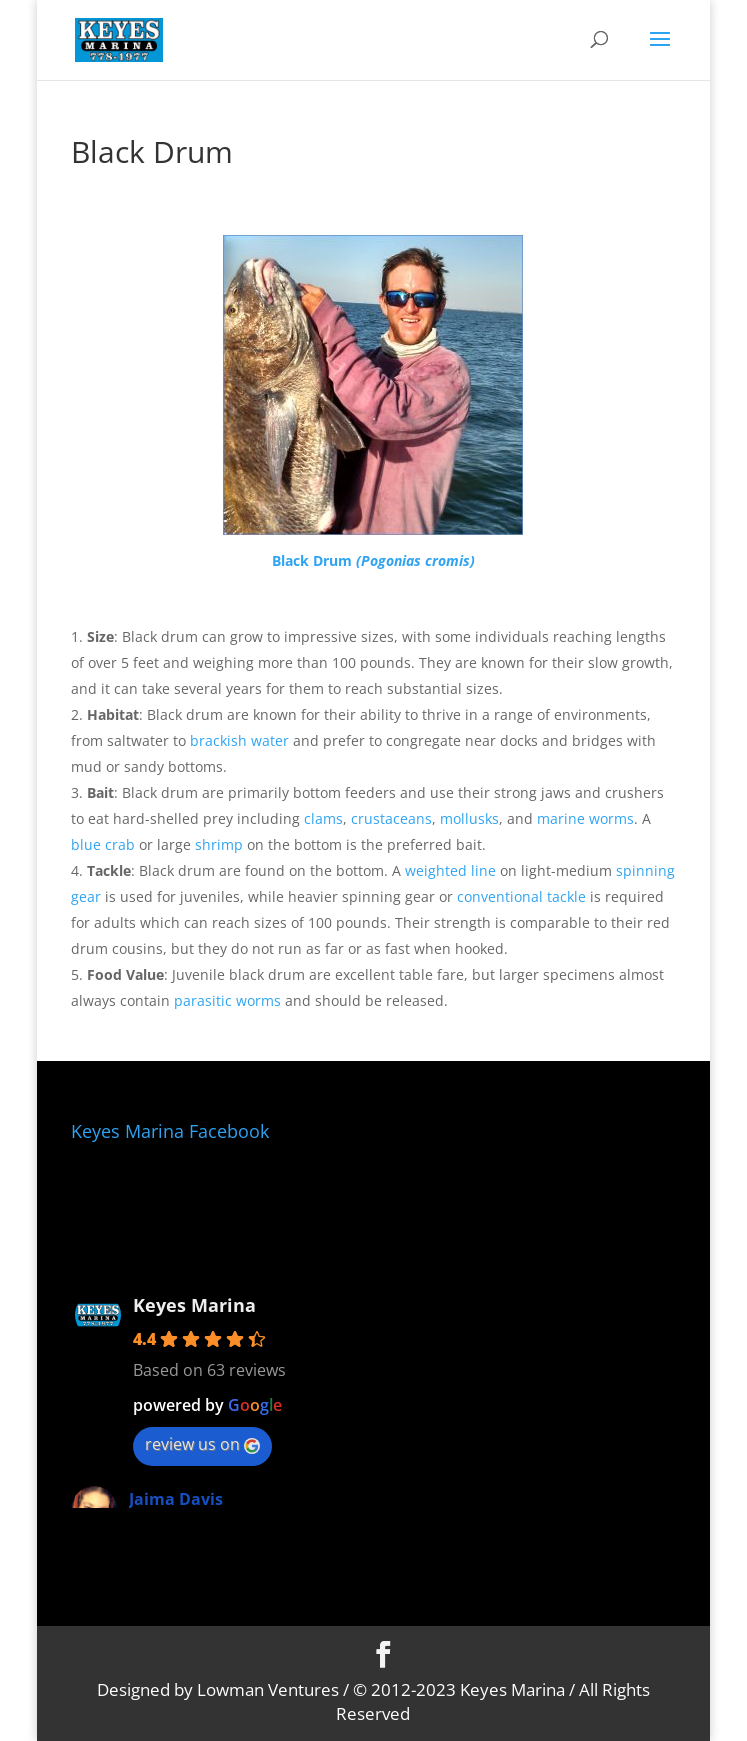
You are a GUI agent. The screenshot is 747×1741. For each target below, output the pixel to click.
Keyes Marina (194, 1305)
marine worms (585, 818)
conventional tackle (521, 896)
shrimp (219, 844)
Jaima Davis (176, 1499)
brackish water (239, 740)
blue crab (103, 844)
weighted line (450, 870)
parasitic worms (227, 1000)
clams (323, 818)
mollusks (469, 818)
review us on (202, 1444)
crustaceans (391, 818)
